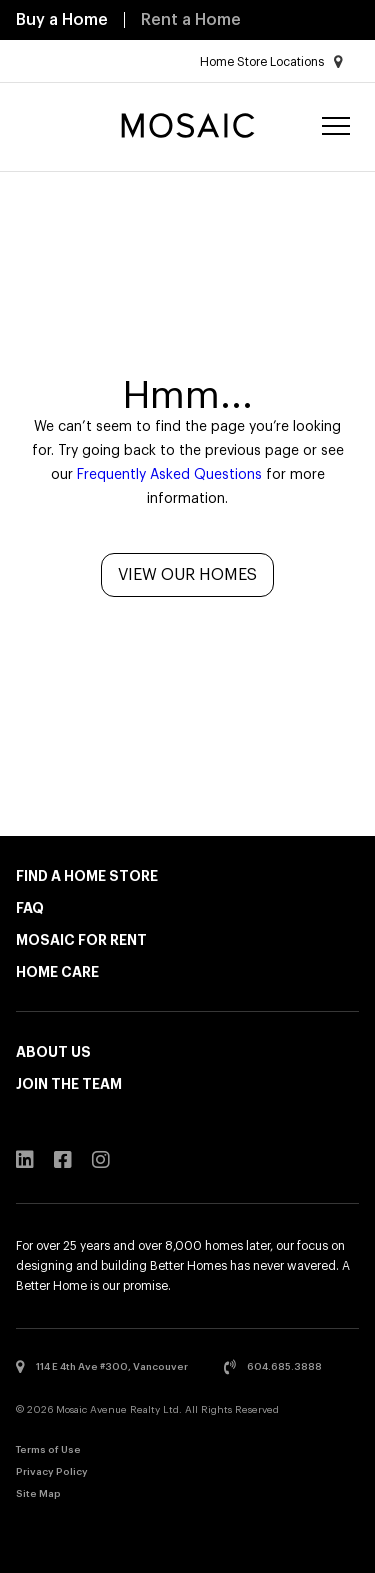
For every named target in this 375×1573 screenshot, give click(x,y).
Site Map (38, 1494)
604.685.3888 (273, 1367)
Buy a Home (62, 20)
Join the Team (69, 1084)
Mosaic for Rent (81, 940)
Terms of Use (48, 1450)
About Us (53, 1052)
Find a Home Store (87, 876)
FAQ (30, 908)
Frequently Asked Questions (169, 475)
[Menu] (336, 127)
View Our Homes (187, 575)
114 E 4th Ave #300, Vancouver (102, 1367)
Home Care (57, 972)
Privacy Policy (52, 1472)
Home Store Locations (271, 62)
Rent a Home (191, 20)
